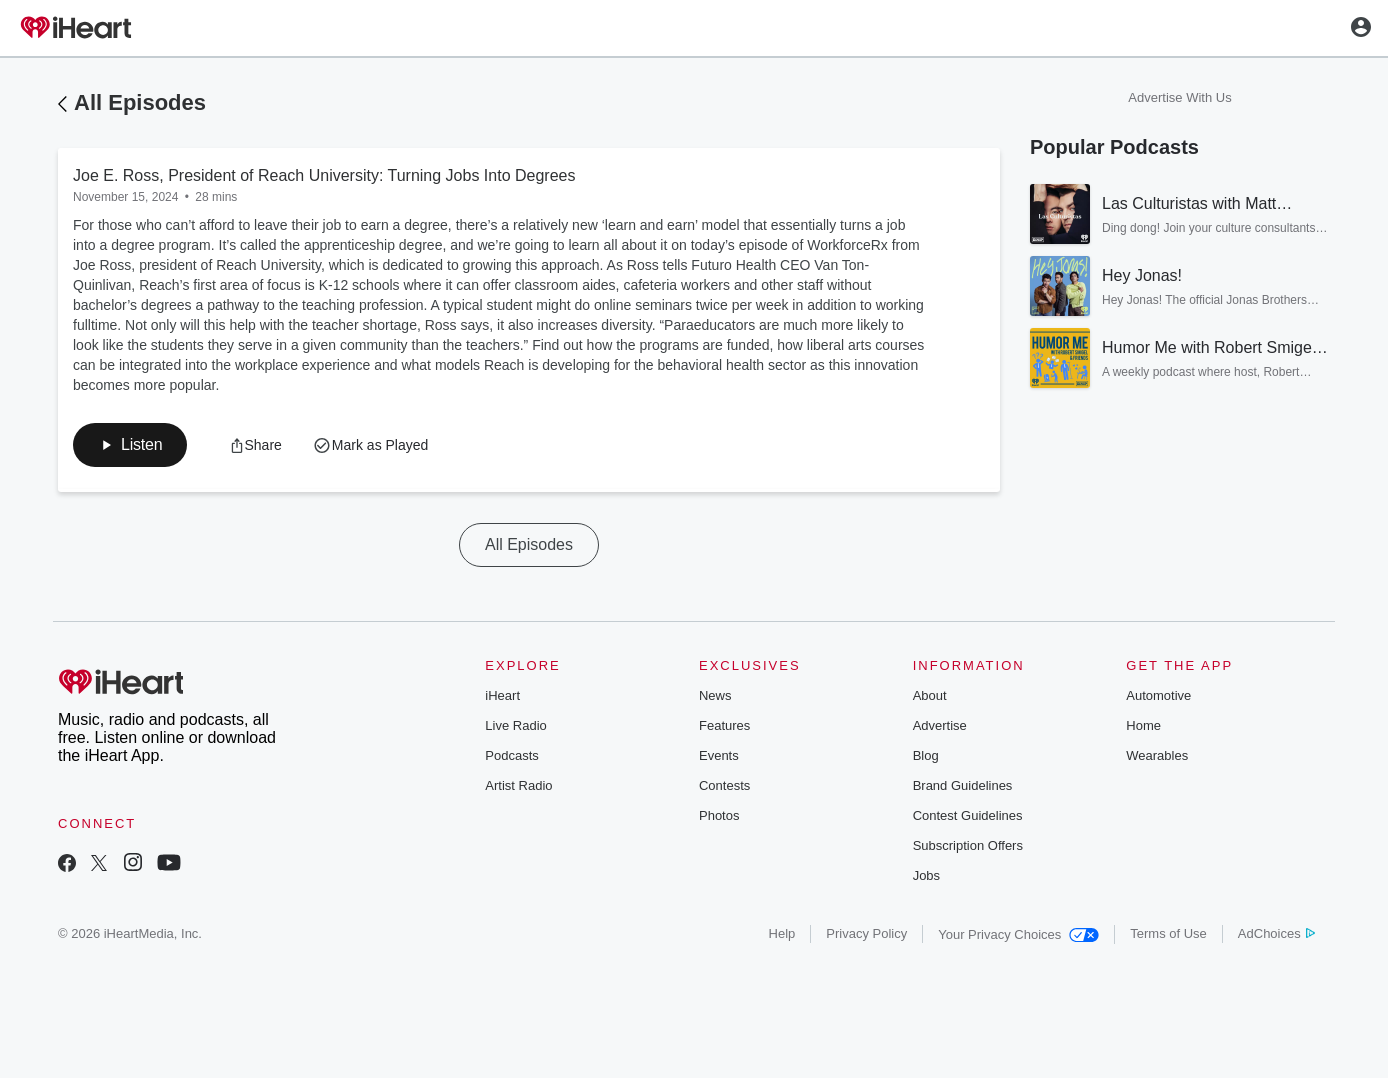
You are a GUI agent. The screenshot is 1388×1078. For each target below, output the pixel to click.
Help (782, 933)
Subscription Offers (968, 845)
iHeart (502, 695)
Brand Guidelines (963, 785)
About (930, 695)
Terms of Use (1168, 933)
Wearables (1157, 755)
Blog (926, 755)
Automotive (1158, 695)
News (715, 695)
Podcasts (511, 755)
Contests (724, 785)
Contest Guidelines (968, 815)
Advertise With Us (1179, 97)
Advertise (940, 725)
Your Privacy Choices (1018, 934)
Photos (719, 815)
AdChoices (1276, 933)
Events (719, 755)
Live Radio (515, 725)
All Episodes (140, 102)
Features (724, 725)
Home (1143, 725)
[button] (130, 445)
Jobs (926, 875)
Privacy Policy (866, 933)
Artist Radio (518, 785)
